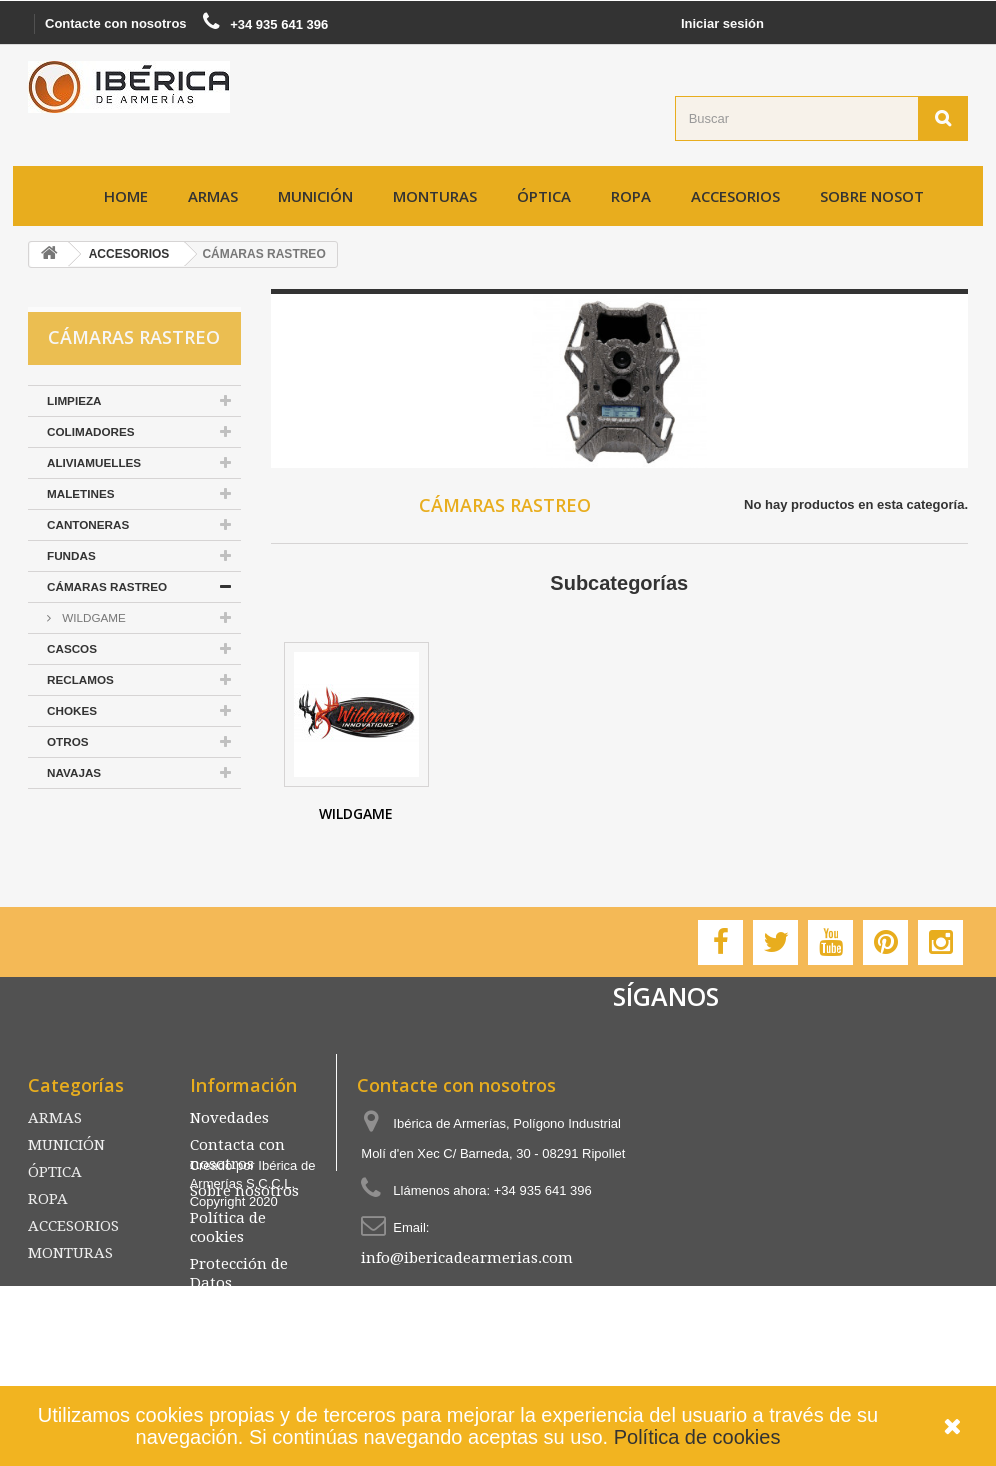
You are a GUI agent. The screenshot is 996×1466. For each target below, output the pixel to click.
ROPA (631, 196)
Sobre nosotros (886, 196)
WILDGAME (92, 617)
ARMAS (213, 196)
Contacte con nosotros (116, 23)
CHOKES (72, 710)
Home (126, 196)
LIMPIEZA (74, 400)
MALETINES (81, 493)
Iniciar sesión (722, 23)
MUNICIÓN (315, 196)
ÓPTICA (544, 196)
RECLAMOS (80, 679)
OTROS (68, 741)
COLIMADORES (91, 431)
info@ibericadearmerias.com (467, 1258)
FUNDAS (71, 555)
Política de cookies (697, 1437)
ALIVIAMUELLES (94, 462)
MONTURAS (435, 196)
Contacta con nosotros (237, 1154)
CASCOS (72, 648)
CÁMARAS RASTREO (107, 586)
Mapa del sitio (241, 1310)
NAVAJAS (74, 772)
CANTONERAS (88, 524)
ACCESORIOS (735, 196)
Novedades (229, 1118)
